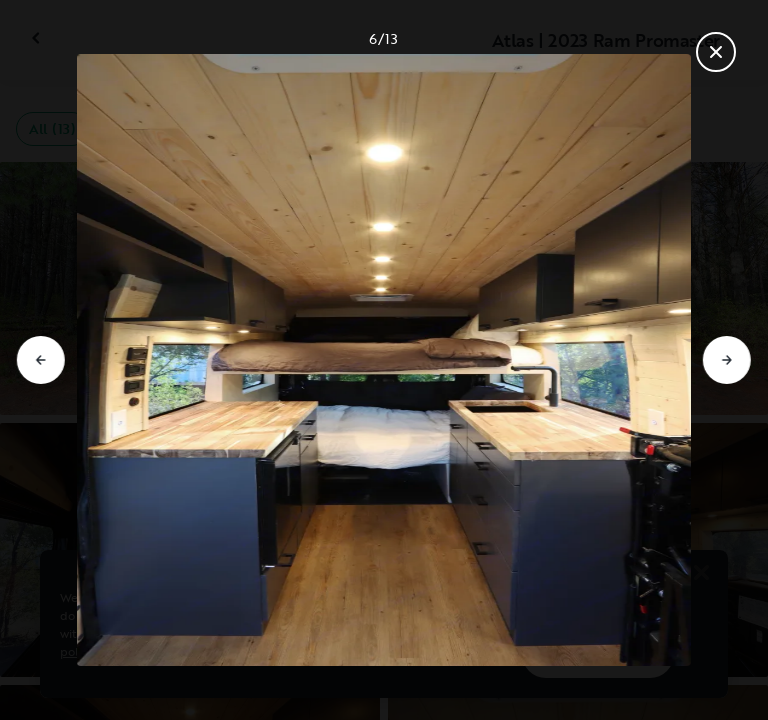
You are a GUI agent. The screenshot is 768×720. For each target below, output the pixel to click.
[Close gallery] (716, 52)
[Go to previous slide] (41, 360)
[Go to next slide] (727, 360)
